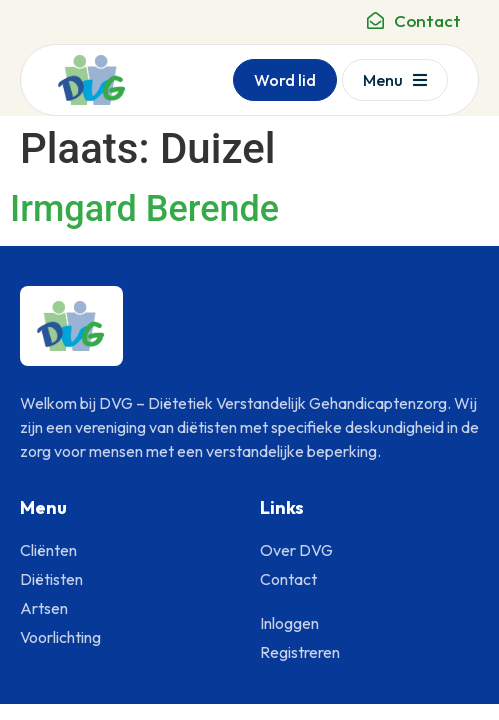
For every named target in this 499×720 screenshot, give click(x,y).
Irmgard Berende (144, 209)
